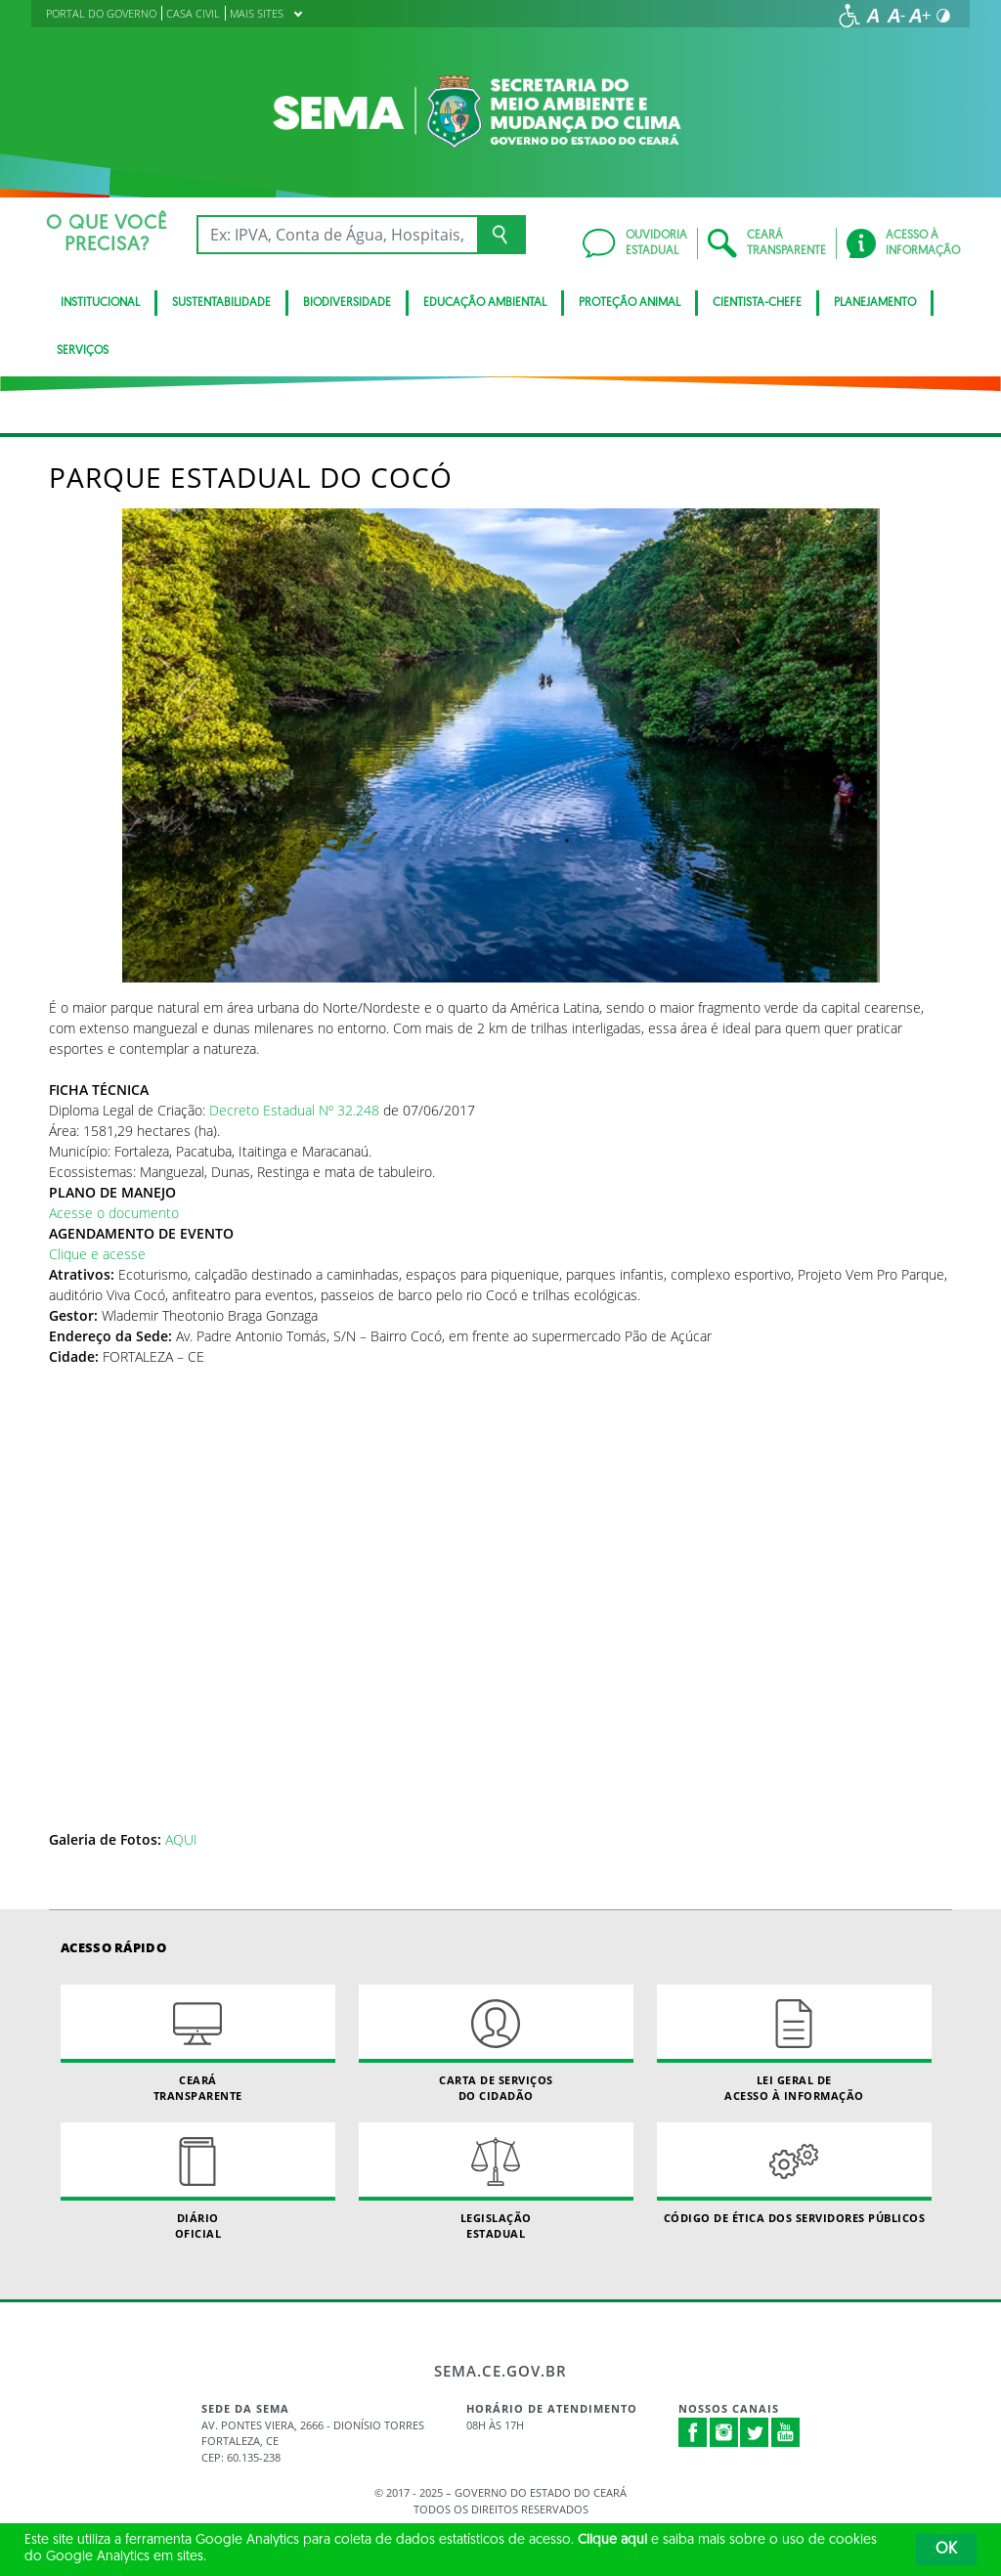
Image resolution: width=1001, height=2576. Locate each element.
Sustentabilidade (221, 303)
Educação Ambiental (484, 303)
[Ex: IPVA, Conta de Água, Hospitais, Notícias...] (336, 234)
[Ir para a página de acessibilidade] (849, 15)
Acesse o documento (114, 1212)
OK (946, 2549)
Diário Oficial (198, 2181)
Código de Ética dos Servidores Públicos (794, 2173)
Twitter (754, 2432)
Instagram (724, 2432)
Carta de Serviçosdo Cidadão (496, 2043)
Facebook (693, 2432)
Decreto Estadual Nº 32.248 (292, 1110)
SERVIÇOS (83, 351)
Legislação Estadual (496, 2181)
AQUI (181, 1839)
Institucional (100, 303)
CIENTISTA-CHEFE (757, 303)
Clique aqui (612, 2540)
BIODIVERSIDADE (347, 303)
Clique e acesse (97, 1253)
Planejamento (875, 303)
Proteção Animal (629, 303)
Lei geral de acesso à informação (794, 2043)
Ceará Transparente (198, 2043)
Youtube (786, 2432)
